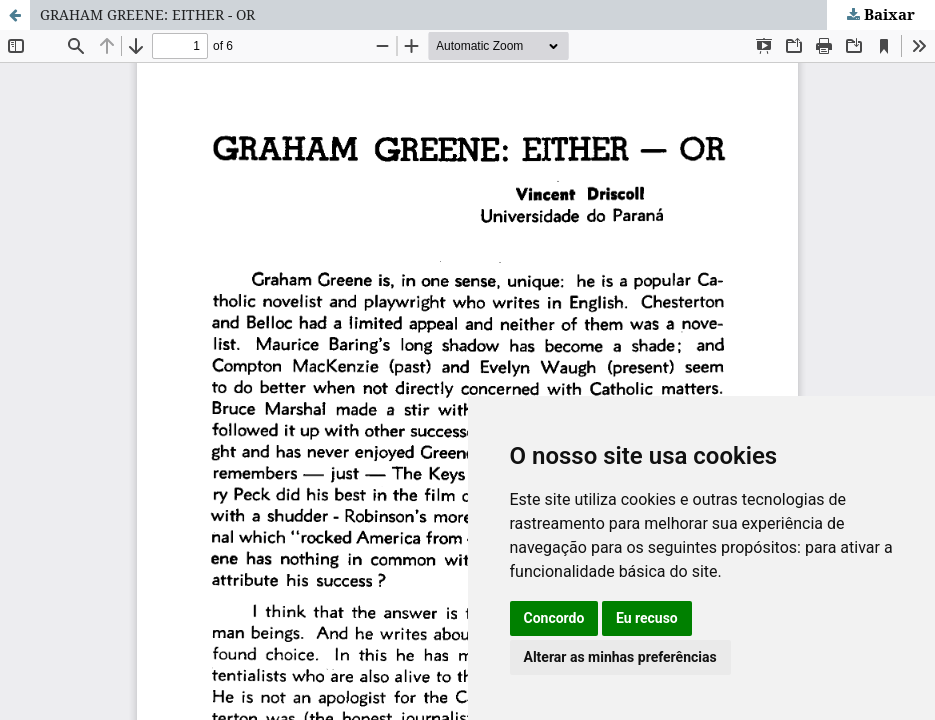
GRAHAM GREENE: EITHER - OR (147, 14)
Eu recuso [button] (647, 618)
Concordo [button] (554, 618)
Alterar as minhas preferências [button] (620, 657)
